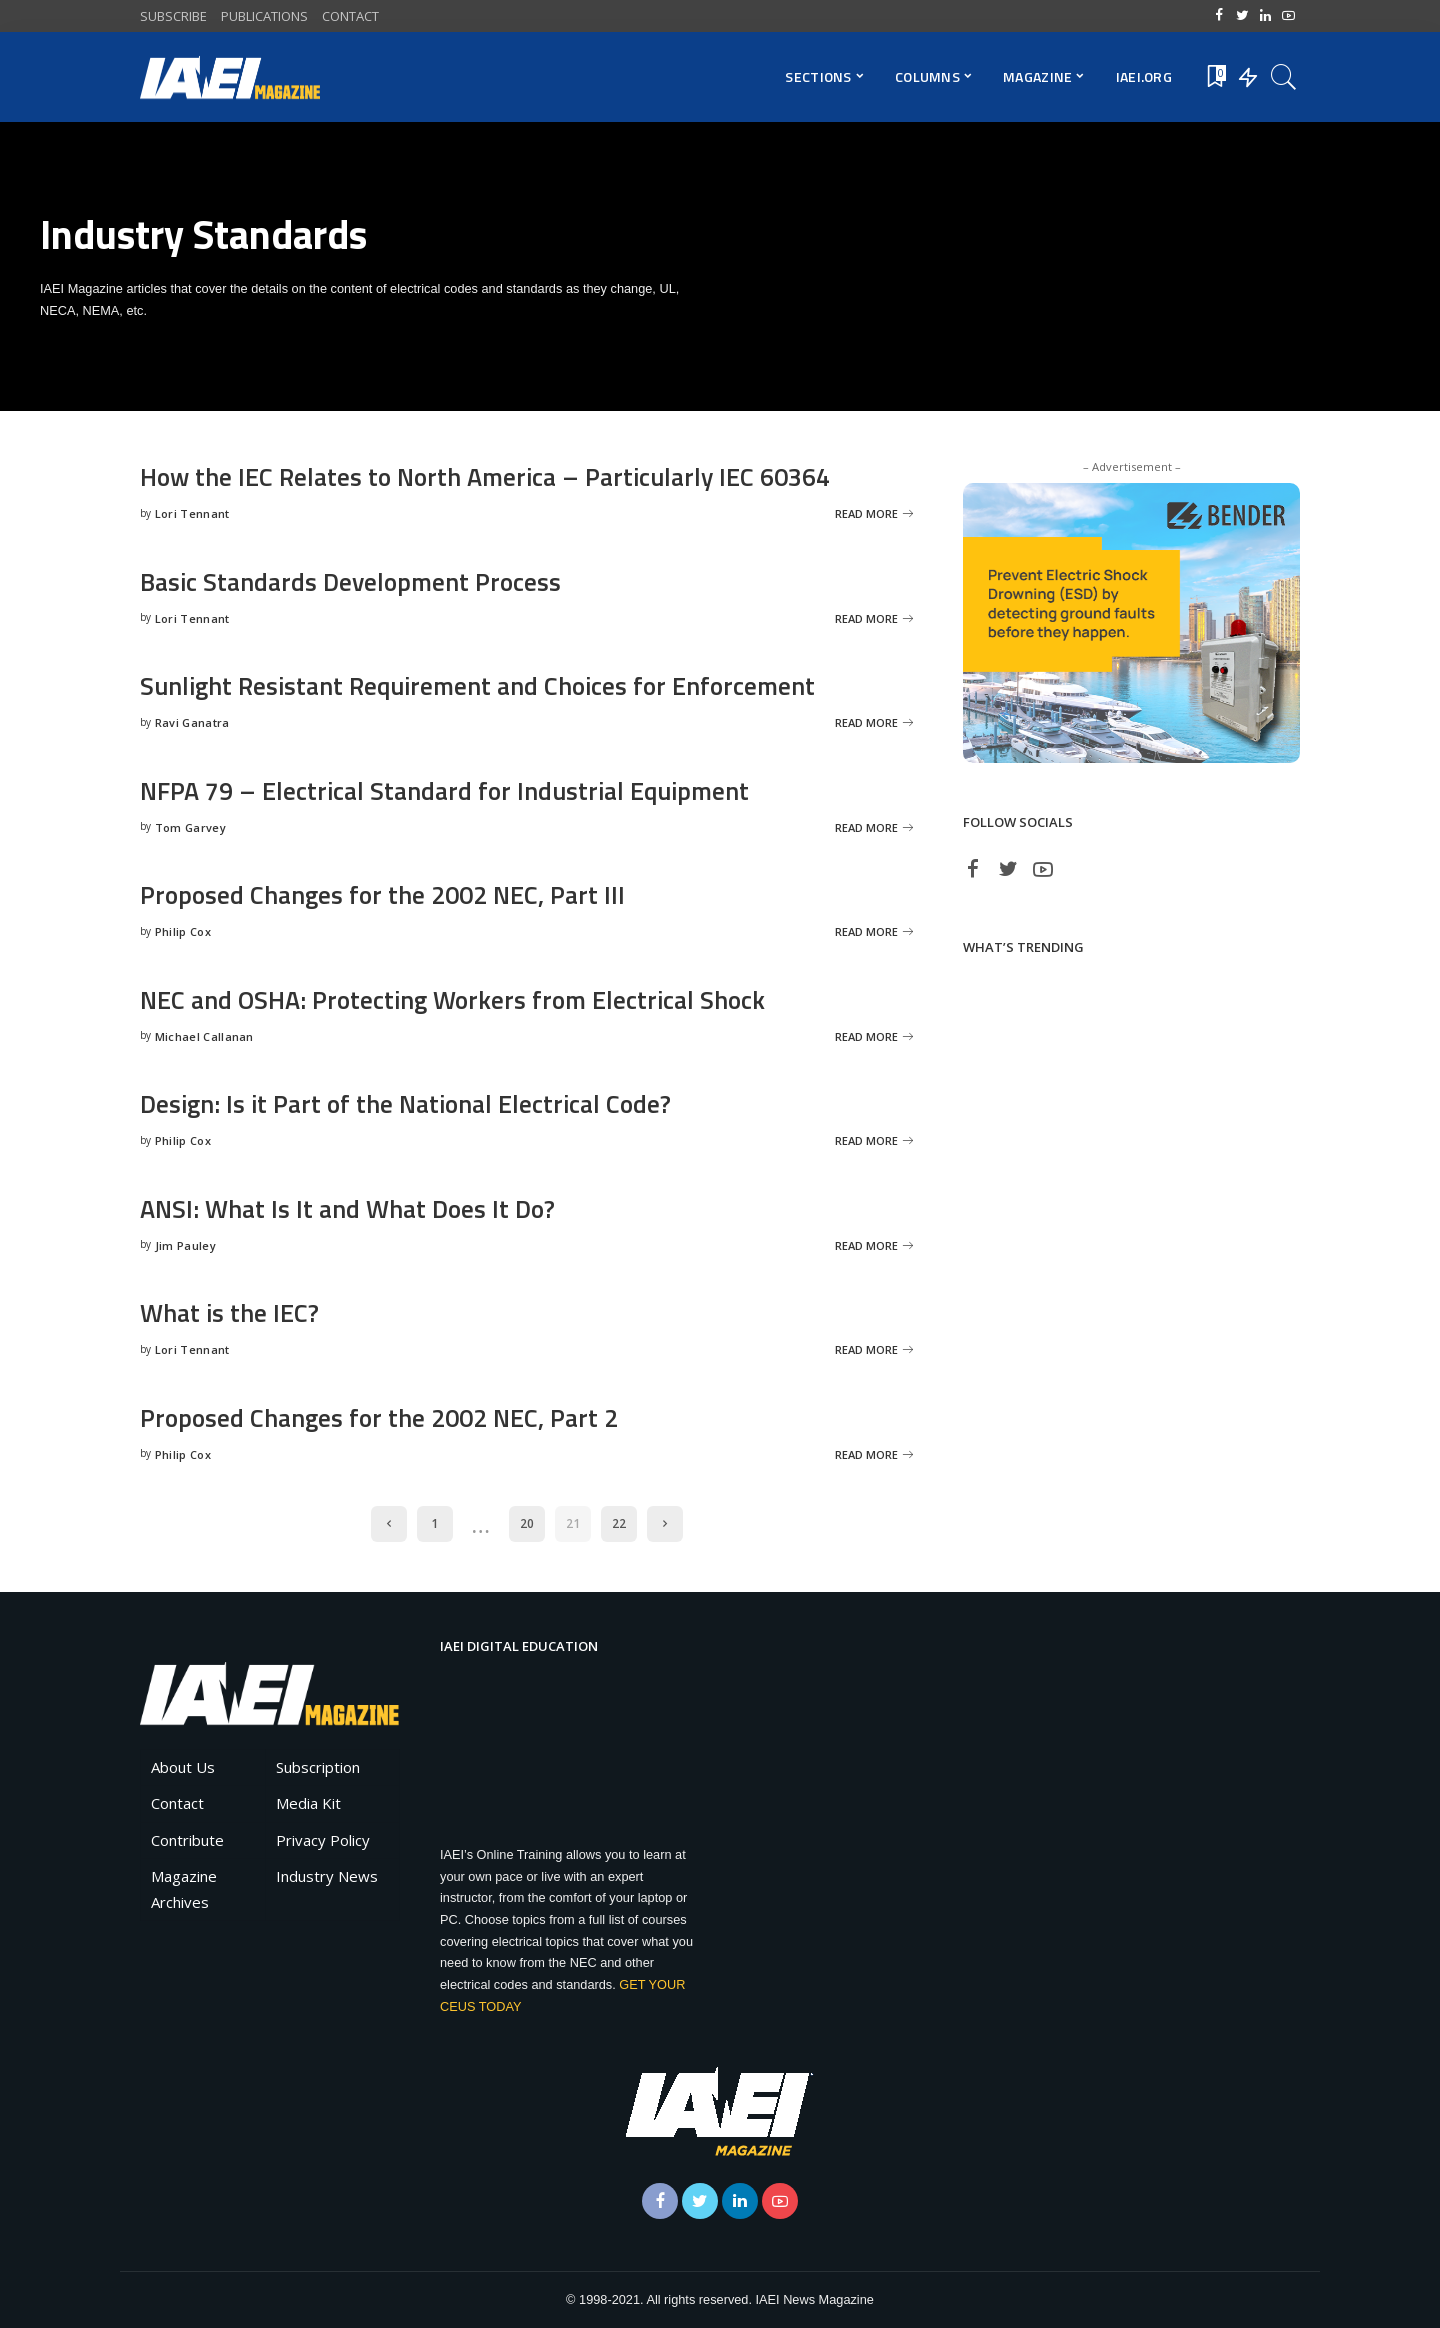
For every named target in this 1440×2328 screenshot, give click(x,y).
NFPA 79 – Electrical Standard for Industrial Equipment (452, 790)
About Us (183, 1767)
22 (619, 1523)
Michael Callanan (204, 1036)
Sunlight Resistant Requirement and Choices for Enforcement (486, 685)
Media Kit (308, 1803)
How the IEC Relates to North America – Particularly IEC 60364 (495, 476)
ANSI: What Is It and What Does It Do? (350, 1208)
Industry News (327, 1876)
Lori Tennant (192, 513)
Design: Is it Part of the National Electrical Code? (411, 1103)
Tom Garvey (190, 827)
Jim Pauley (185, 1245)
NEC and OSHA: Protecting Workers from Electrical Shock (461, 999)
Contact (177, 1803)
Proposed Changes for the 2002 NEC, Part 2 (385, 1417)
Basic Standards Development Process (355, 581)
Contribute (187, 1840)
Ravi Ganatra (192, 722)
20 (527, 1523)
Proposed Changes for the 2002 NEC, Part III (388, 894)
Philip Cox (183, 931)
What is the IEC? (230, 1312)
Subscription (318, 1767)
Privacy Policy (323, 1840)
